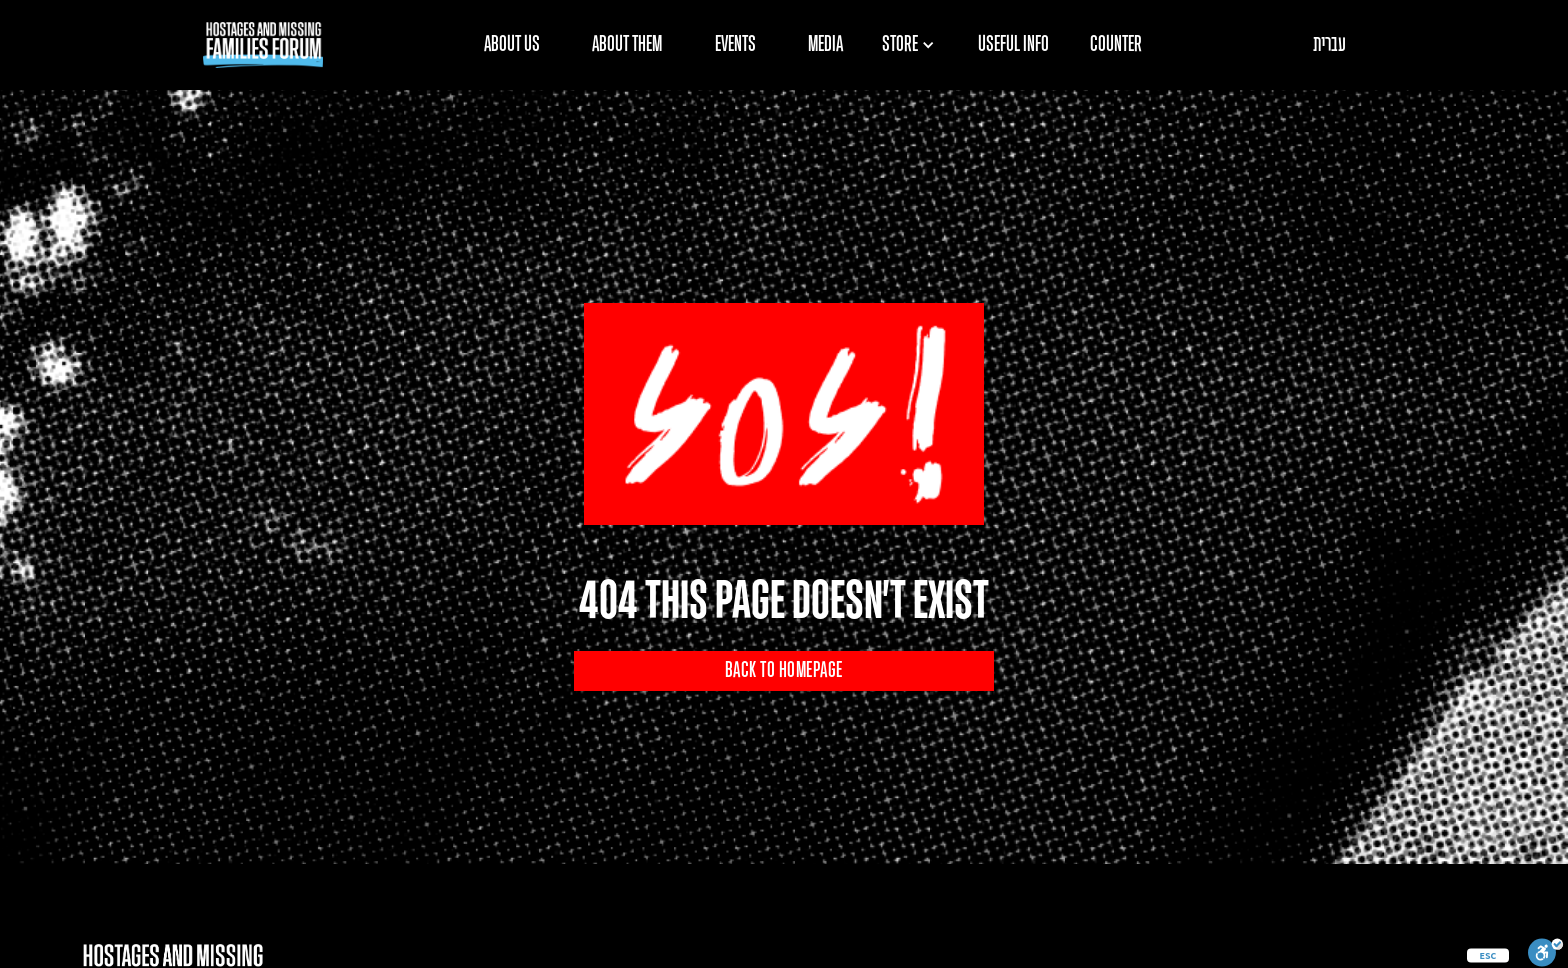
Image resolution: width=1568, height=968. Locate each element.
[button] (915, 45)
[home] (263, 45)
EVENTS (735, 45)
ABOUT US (512, 45)
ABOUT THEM (627, 45)
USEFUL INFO (1013, 45)
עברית (1329, 45)
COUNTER (1116, 45)
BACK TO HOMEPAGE (784, 671)
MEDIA (825, 45)
